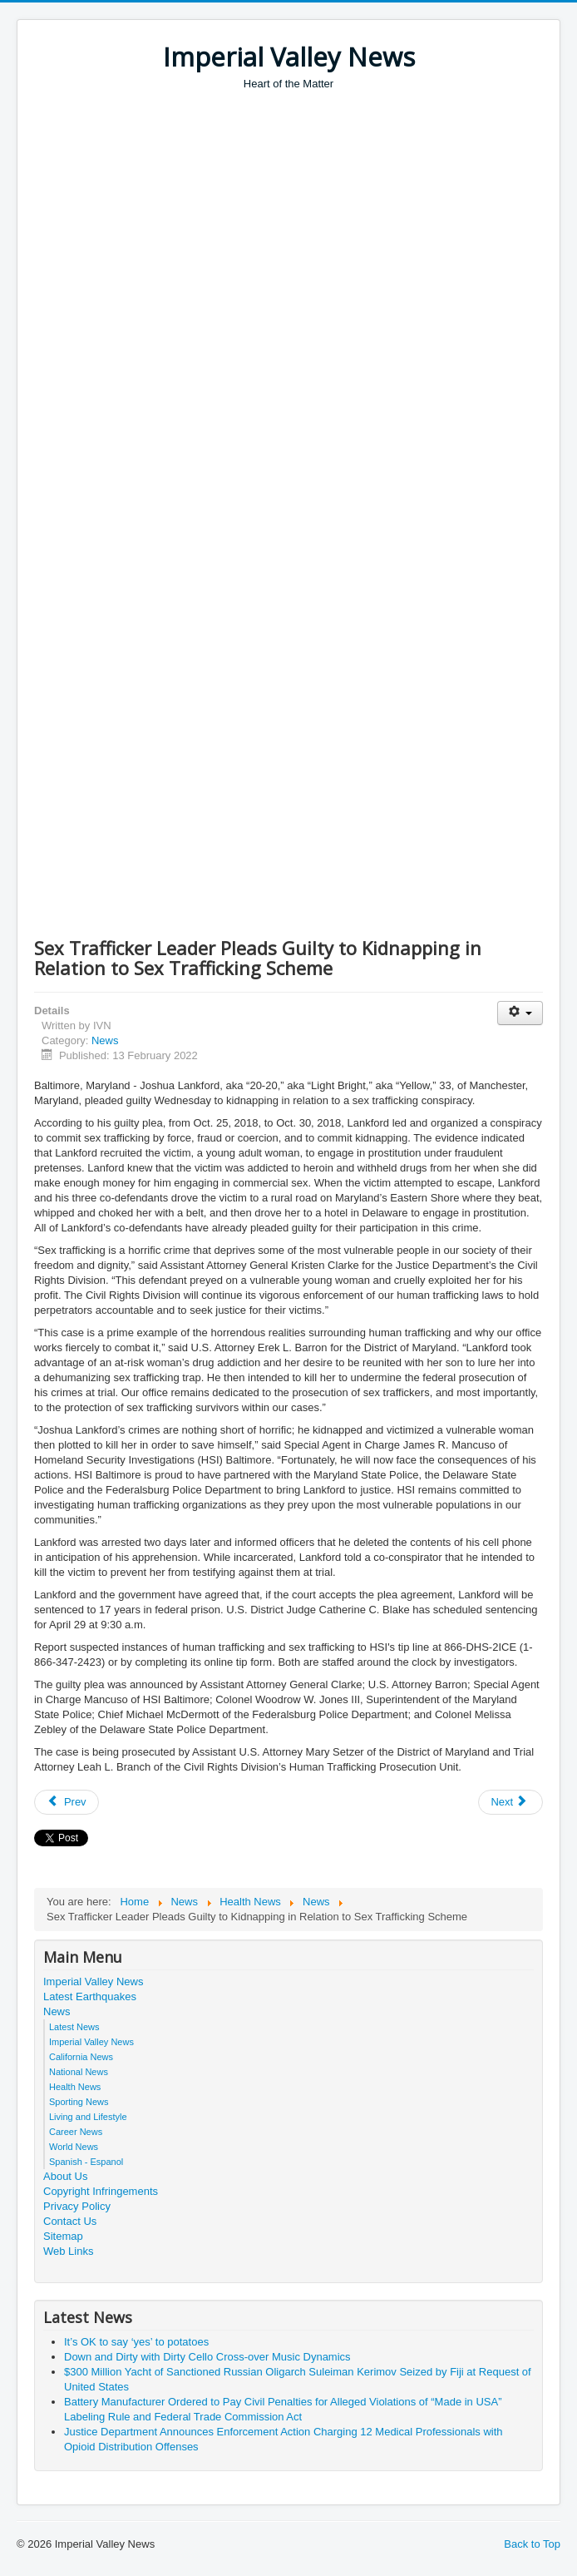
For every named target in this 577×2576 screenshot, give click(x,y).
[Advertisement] (305, 216)
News (105, 1040)
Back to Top (532, 2544)
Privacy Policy (77, 2206)
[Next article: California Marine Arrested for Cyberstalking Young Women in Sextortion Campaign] (510, 1802)
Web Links (68, 2251)
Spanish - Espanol (86, 2162)
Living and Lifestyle (88, 2117)
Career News (75, 2132)
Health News (75, 2087)
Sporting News (79, 2102)
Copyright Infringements (100, 2191)
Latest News (74, 2027)
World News (73, 2147)
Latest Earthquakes (89, 1996)
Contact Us (69, 2221)
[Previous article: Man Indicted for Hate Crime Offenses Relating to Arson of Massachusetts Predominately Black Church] (66, 1802)
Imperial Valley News (93, 1981)
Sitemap (63, 2236)
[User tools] (520, 1013)
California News (81, 2057)
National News (78, 2072)
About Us (65, 2176)
